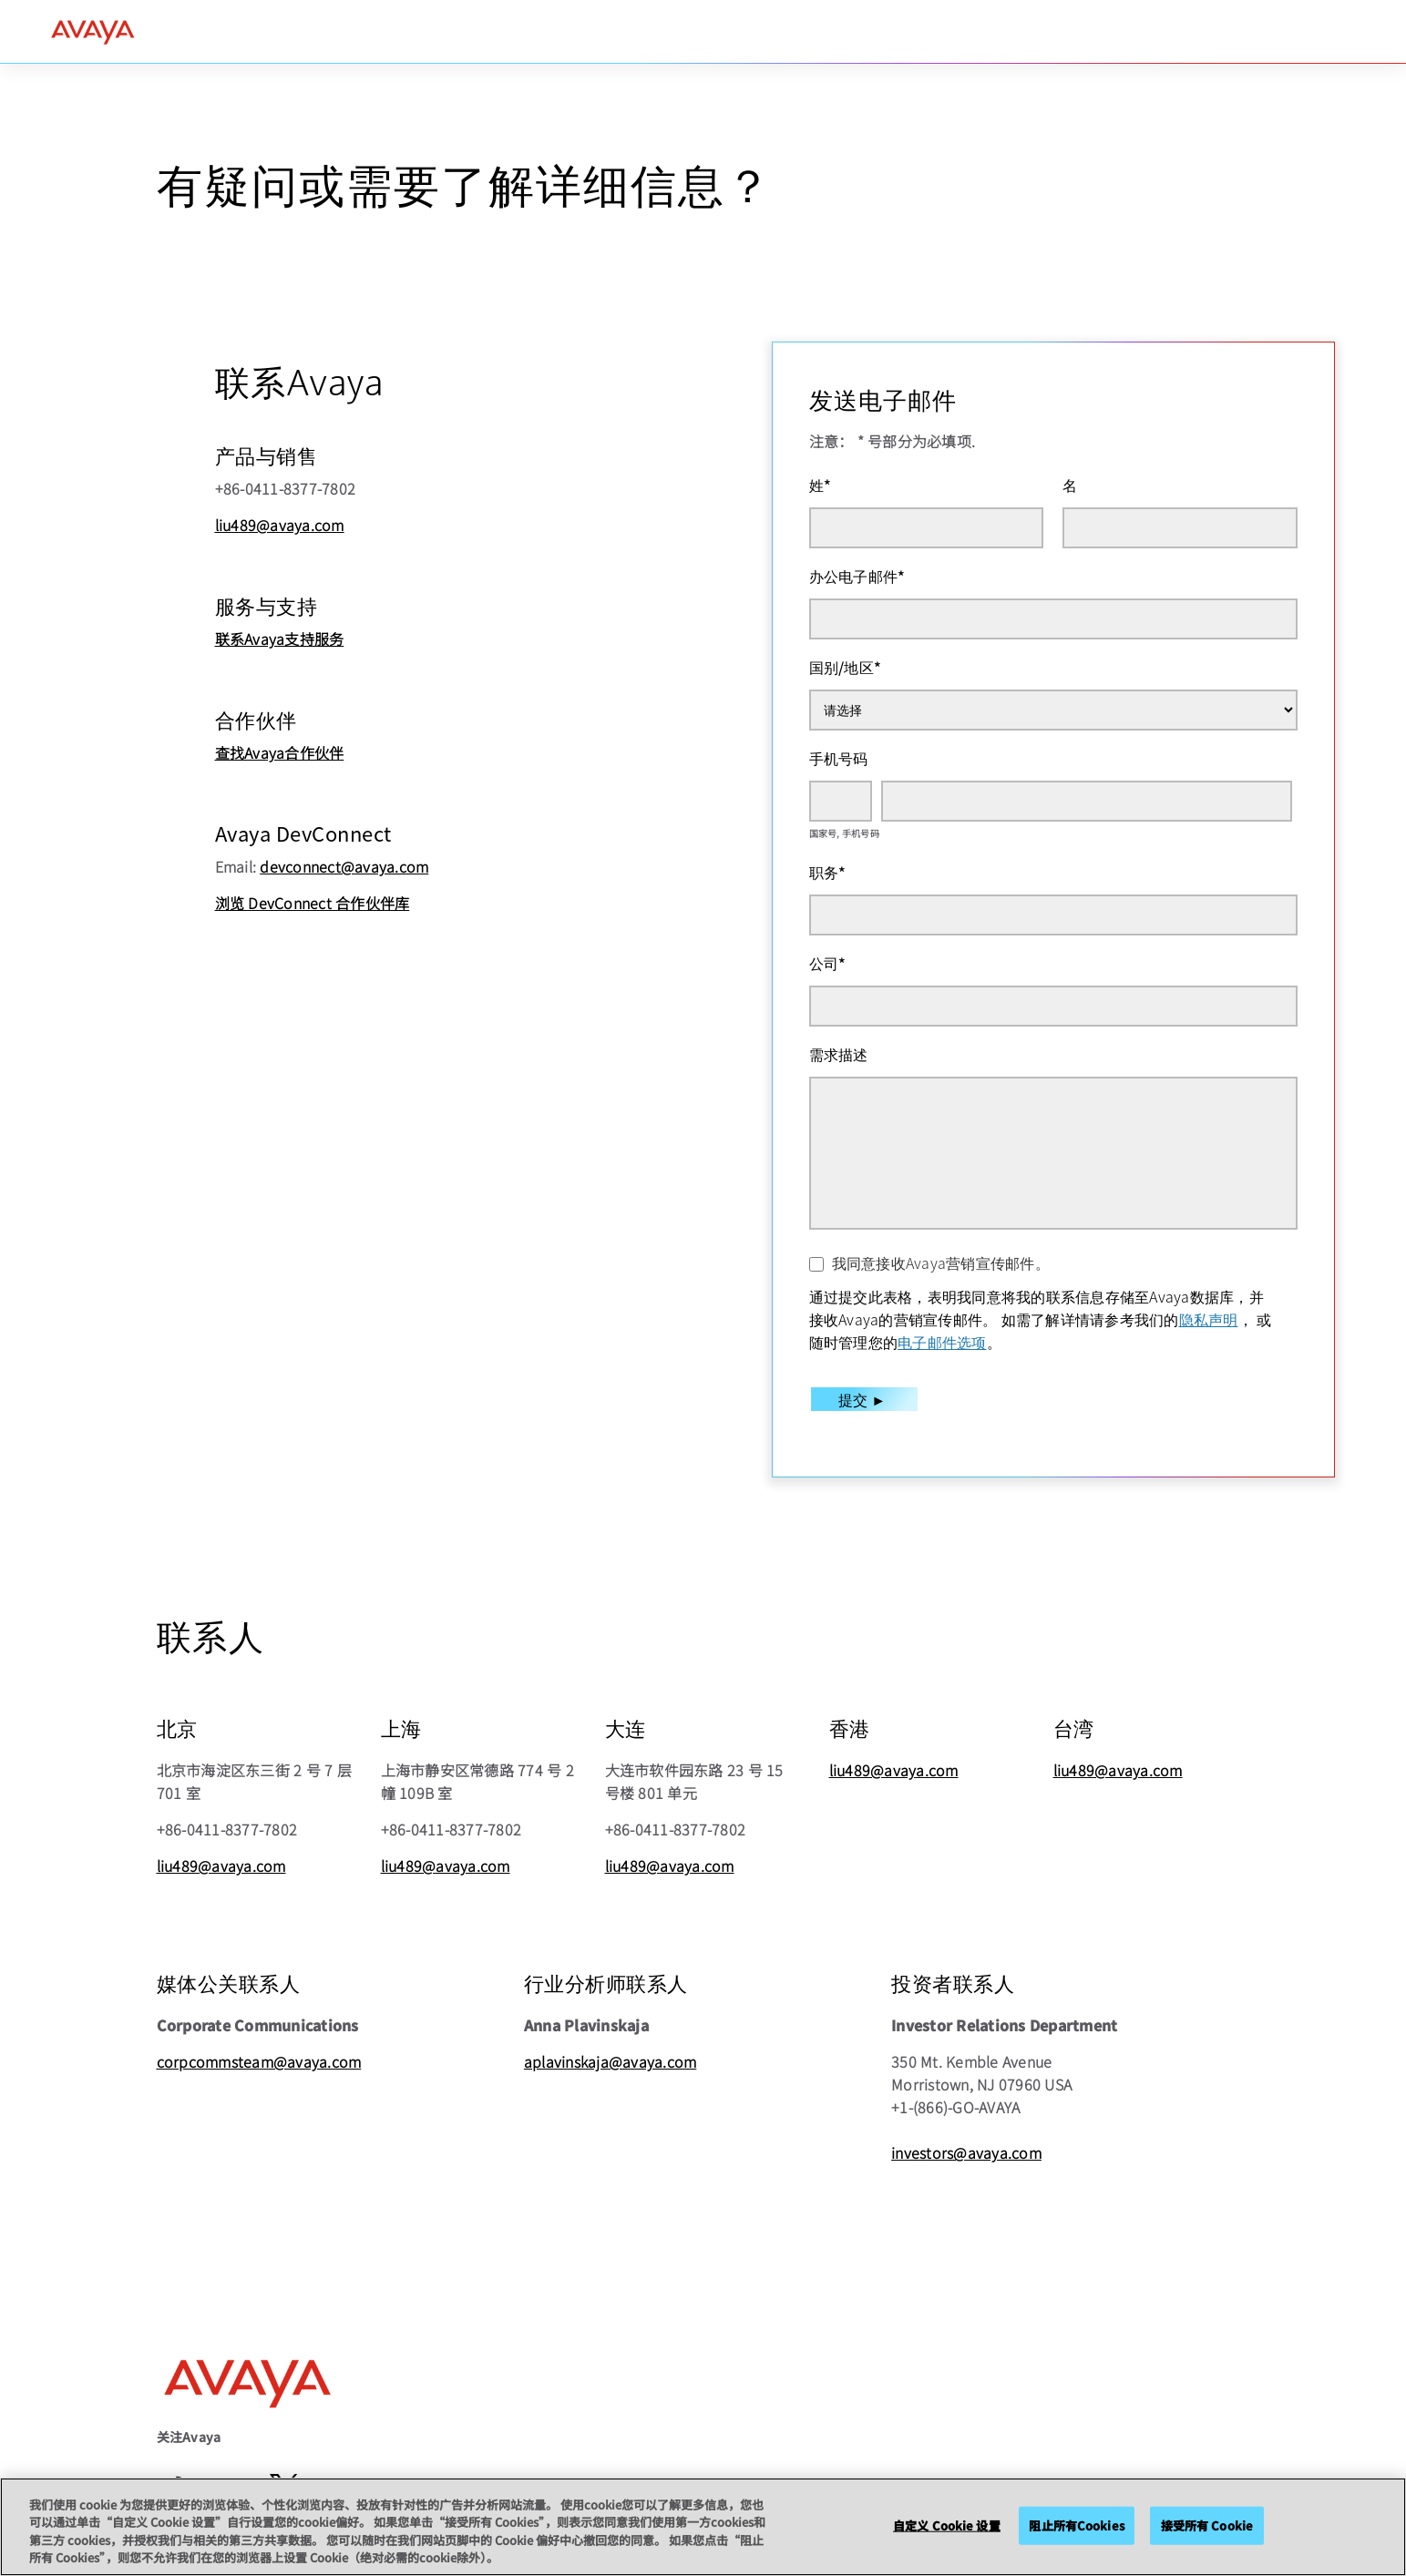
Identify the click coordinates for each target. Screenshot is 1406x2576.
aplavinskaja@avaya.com (610, 2061)
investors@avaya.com (966, 2152)
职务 (828, 872)
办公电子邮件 (857, 576)
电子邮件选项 (942, 1342)
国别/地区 (845, 667)
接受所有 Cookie (1207, 2525)
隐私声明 (1208, 1319)
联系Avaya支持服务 (279, 638)
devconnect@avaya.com (344, 866)
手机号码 (838, 758)
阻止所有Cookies (1076, 2525)
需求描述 (838, 1054)
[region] (703, 2527)
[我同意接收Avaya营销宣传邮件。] (816, 1264)
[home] (93, 32)
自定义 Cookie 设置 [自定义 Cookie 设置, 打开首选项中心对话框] (947, 2525)
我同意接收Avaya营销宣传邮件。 (941, 1262)
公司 (828, 963)
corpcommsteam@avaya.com (259, 2061)
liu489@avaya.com (279, 525)
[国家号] (841, 801)
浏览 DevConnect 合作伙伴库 (312, 903)
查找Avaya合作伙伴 (279, 752)
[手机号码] (1086, 801)
